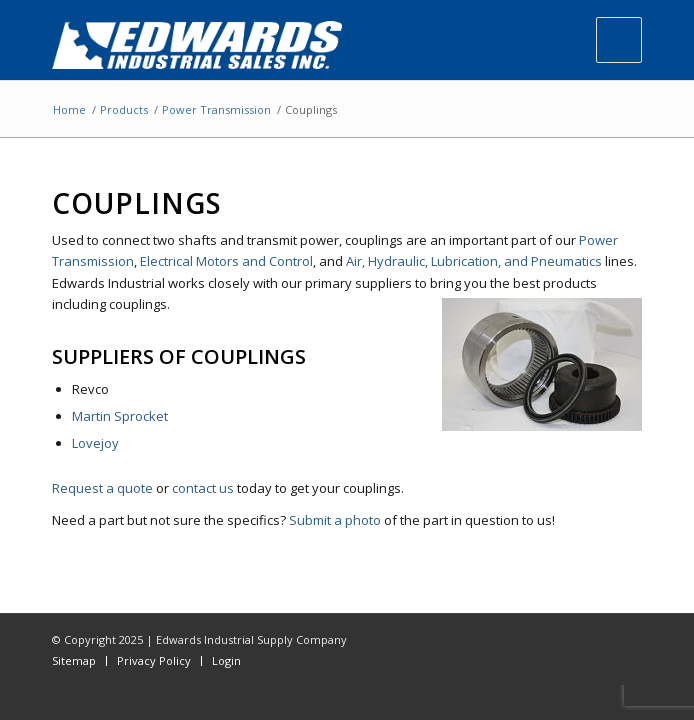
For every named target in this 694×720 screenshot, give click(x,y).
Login (226, 660)
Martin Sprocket (120, 416)
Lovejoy (95, 443)
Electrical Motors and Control (226, 261)
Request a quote (102, 488)
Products (124, 109)
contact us (203, 488)
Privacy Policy (154, 660)
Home (69, 109)
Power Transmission (216, 109)
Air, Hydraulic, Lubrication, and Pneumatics (474, 261)
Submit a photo (335, 520)
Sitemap (74, 660)
